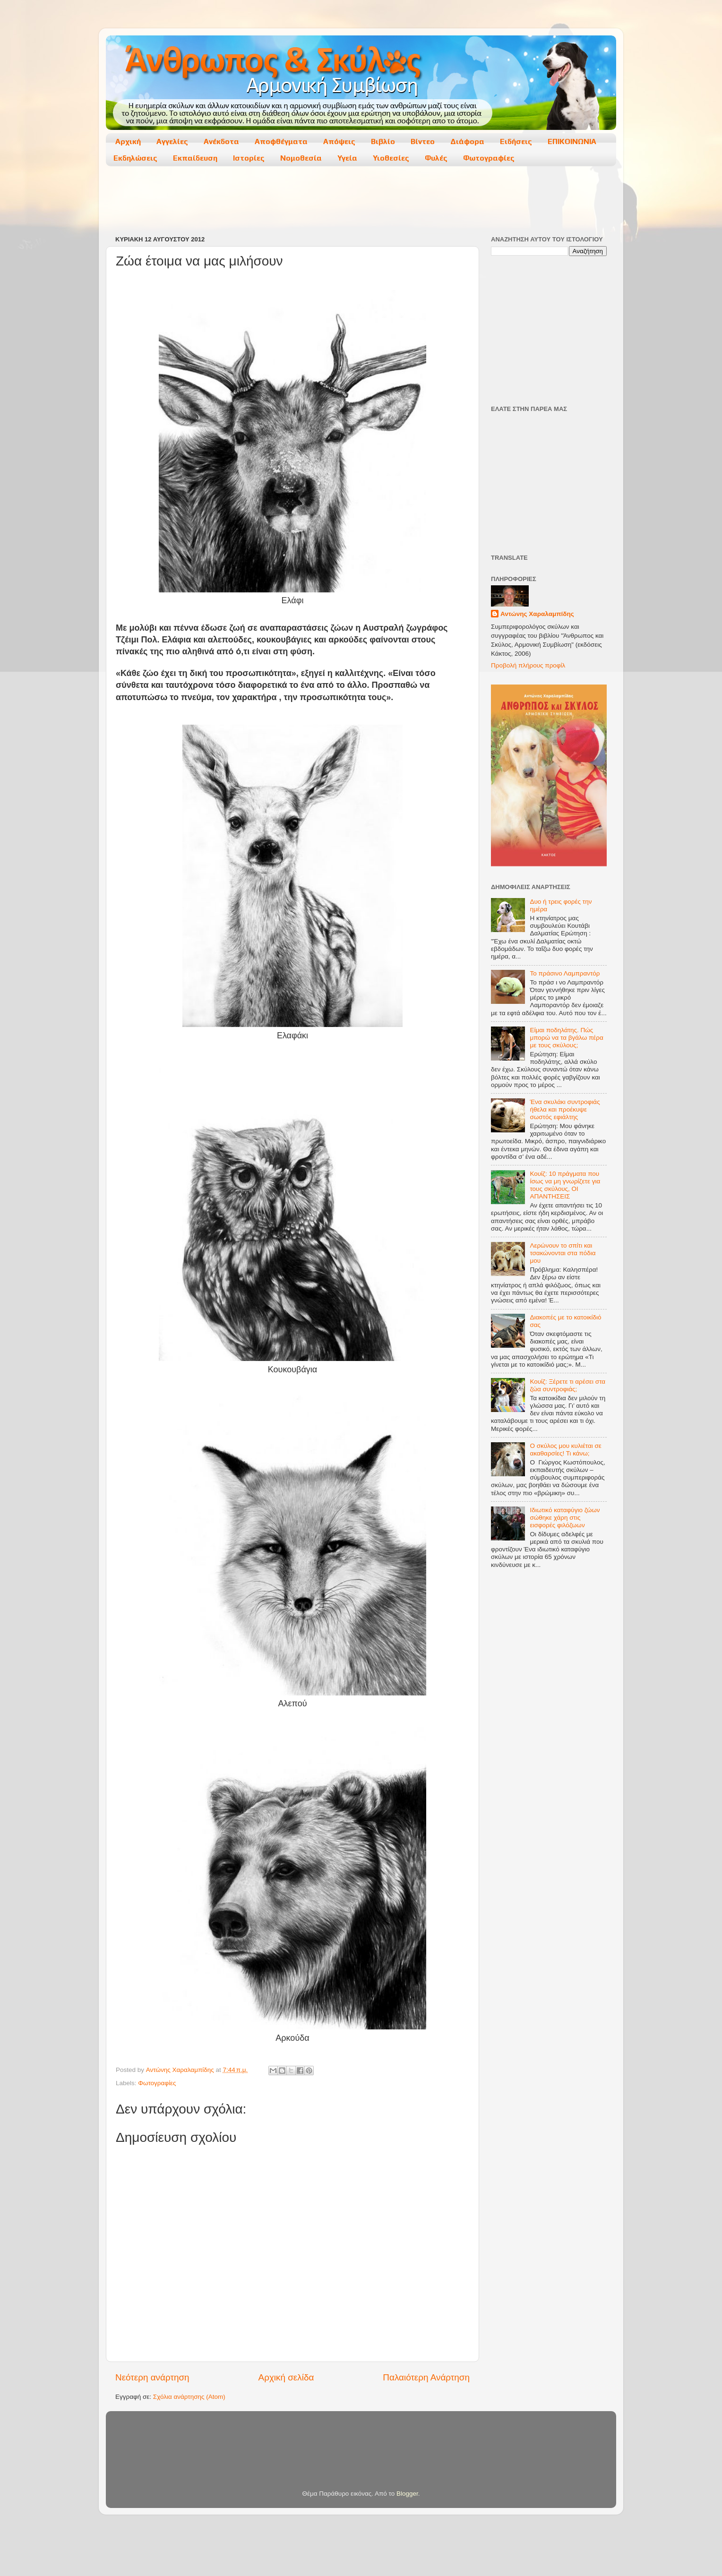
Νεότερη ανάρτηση (152, 2377)
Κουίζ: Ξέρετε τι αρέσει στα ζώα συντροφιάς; (567, 1385)
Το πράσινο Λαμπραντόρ (565, 973)
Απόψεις (339, 141)
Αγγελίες (172, 141)
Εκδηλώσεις (135, 158)
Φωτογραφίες (489, 158)
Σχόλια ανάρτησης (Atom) (189, 2396)
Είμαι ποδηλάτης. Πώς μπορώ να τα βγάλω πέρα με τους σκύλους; (566, 1038)
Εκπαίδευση (195, 158)
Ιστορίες (249, 158)
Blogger (407, 2493)
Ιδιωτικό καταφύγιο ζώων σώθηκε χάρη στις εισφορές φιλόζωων (565, 1517)
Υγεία (347, 158)
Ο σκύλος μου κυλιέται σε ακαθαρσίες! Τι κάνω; (565, 1449)
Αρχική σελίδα (286, 2377)
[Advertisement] (361, 201)
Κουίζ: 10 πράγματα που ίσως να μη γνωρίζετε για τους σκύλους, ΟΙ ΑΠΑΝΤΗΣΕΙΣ (565, 1185)
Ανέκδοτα (221, 141)
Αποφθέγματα (281, 141)
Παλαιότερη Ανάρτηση (426, 2377)
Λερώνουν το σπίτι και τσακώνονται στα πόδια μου (562, 1253)
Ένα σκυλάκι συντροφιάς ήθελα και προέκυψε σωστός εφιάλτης (565, 1109)
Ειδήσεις (516, 141)
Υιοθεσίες (391, 158)
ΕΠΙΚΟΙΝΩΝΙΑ (572, 141)
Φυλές (436, 158)
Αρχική (128, 141)
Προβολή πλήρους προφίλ (528, 665)
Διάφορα (467, 141)
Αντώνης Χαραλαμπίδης (537, 613)
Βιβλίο (383, 141)
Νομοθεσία (301, 158)
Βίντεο (423, 141)
